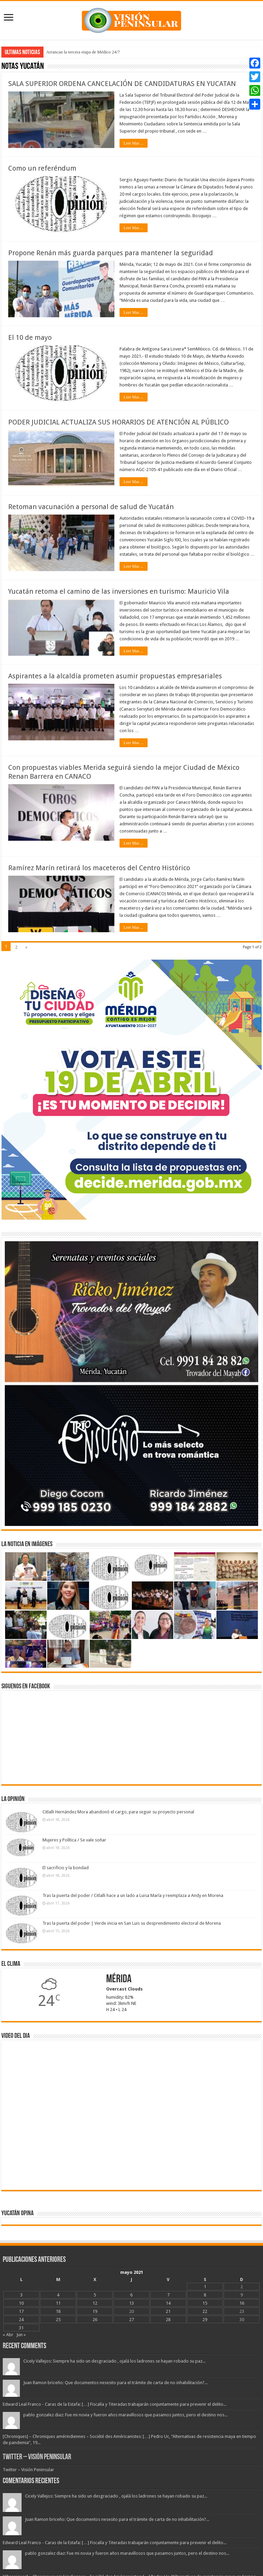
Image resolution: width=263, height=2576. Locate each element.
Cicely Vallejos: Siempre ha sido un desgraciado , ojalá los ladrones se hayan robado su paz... (114, 2361)
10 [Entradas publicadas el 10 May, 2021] (21, 2303)
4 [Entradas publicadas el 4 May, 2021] (58, 2294)
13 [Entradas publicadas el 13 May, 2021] (131, 2303)
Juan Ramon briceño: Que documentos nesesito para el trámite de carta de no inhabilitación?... (115, 2382)
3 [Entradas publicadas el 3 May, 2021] (21, 2294)
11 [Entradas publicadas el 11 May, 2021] (58, 2303)
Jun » (21, 2334)
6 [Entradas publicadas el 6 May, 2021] (131, 2294)
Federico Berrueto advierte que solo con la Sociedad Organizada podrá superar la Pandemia (127, 51)
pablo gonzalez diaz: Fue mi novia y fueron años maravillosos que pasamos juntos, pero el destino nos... (125, 2414)
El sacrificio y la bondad (65, 1867)
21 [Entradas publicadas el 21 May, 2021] (168, 2311)
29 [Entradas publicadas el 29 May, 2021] (204, 2319)
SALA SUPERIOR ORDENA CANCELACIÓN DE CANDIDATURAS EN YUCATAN (122, 83)
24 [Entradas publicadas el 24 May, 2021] (21, 2319)
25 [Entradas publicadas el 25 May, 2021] (58, 2319)
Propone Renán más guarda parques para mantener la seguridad (110, 253)
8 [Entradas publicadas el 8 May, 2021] (205, 2294)
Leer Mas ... (133, 143)
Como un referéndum (42, 168)
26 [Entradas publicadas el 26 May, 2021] (94, 2319)
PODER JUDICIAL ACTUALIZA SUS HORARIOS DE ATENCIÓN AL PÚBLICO (118, 422)
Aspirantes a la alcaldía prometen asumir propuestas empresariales (115, 676)
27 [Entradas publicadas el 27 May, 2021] (131, 2319)
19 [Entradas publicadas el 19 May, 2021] (94, 2311)
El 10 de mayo (30, 337)
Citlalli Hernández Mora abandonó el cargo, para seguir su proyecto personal (118, 1811)
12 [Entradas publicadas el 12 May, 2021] (94, 2303)
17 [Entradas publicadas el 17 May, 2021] (21, 2311)
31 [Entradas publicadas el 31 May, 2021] (21, 2327)
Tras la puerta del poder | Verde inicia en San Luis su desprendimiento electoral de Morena (131, 1923)
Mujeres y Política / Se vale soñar (74, 1839)
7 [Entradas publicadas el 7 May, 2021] (168, 2294)
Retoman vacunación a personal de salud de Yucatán (91, 507)
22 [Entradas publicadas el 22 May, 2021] (204, 2311)
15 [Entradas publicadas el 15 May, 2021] (204, 2303)
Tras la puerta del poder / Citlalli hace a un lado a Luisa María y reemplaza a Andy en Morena (132, 1895)
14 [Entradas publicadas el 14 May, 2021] (168, 2303)
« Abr (8, 2334)
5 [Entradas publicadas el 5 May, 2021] (94, 2294)
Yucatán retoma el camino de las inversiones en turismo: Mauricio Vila (118, 591)
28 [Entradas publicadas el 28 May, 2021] (168, 2319)
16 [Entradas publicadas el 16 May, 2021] (241, 2303)
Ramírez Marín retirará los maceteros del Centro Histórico (99, 868)
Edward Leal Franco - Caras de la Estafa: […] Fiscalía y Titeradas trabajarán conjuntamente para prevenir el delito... (114, 2404)
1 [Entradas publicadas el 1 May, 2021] (205, 2286)
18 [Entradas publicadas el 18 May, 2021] (58, 2311)
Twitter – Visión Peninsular (37, 2457)
